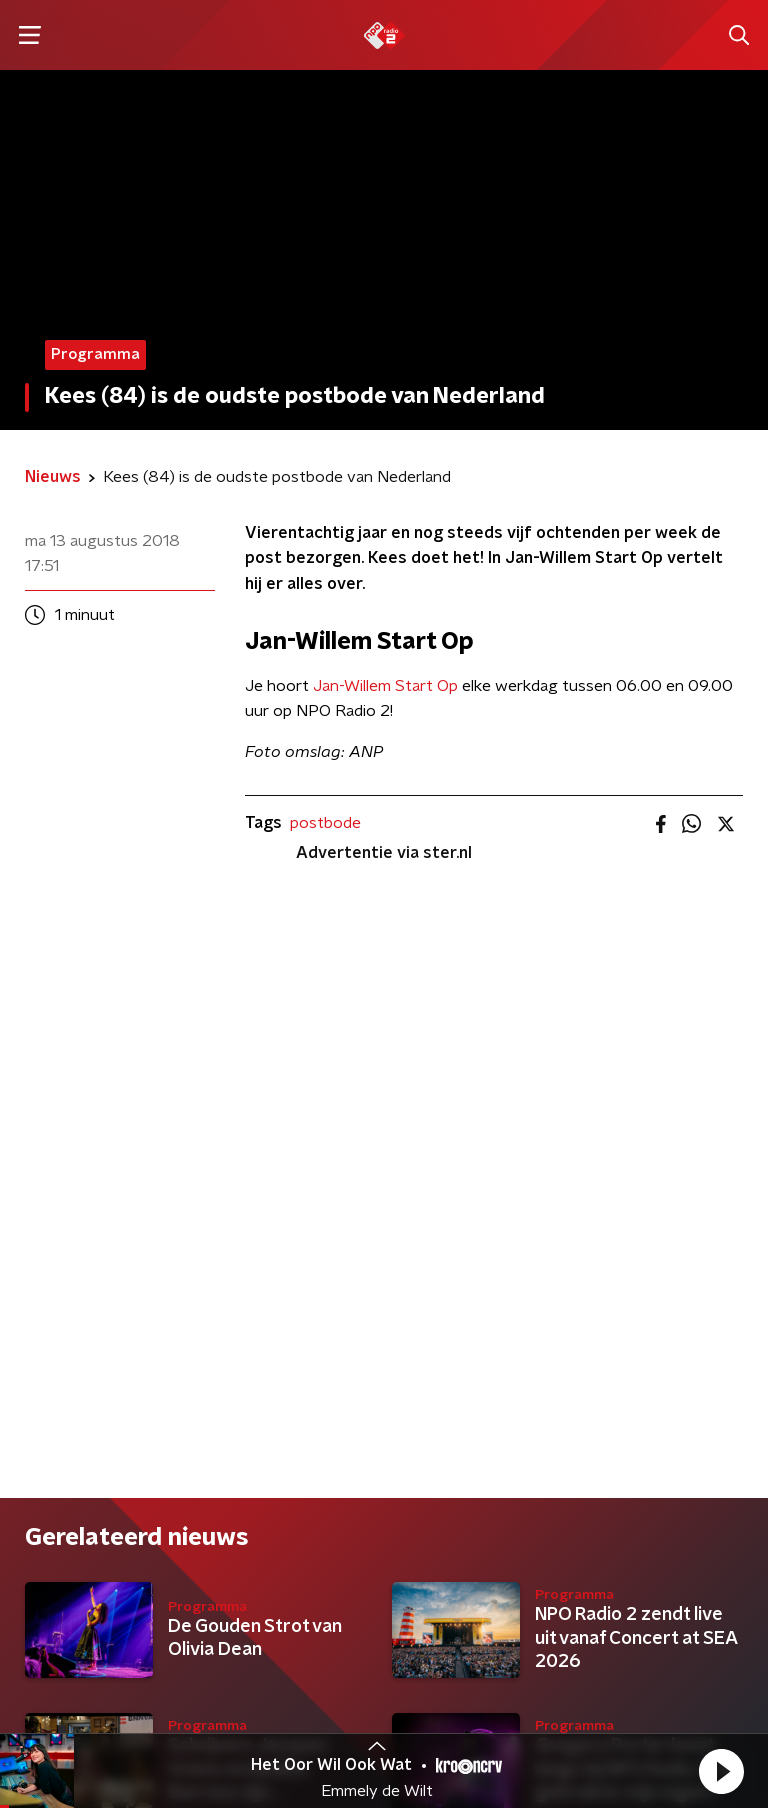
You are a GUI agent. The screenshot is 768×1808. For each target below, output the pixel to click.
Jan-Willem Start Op (385, 686)
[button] (721, 1771)
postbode (325, 823)
